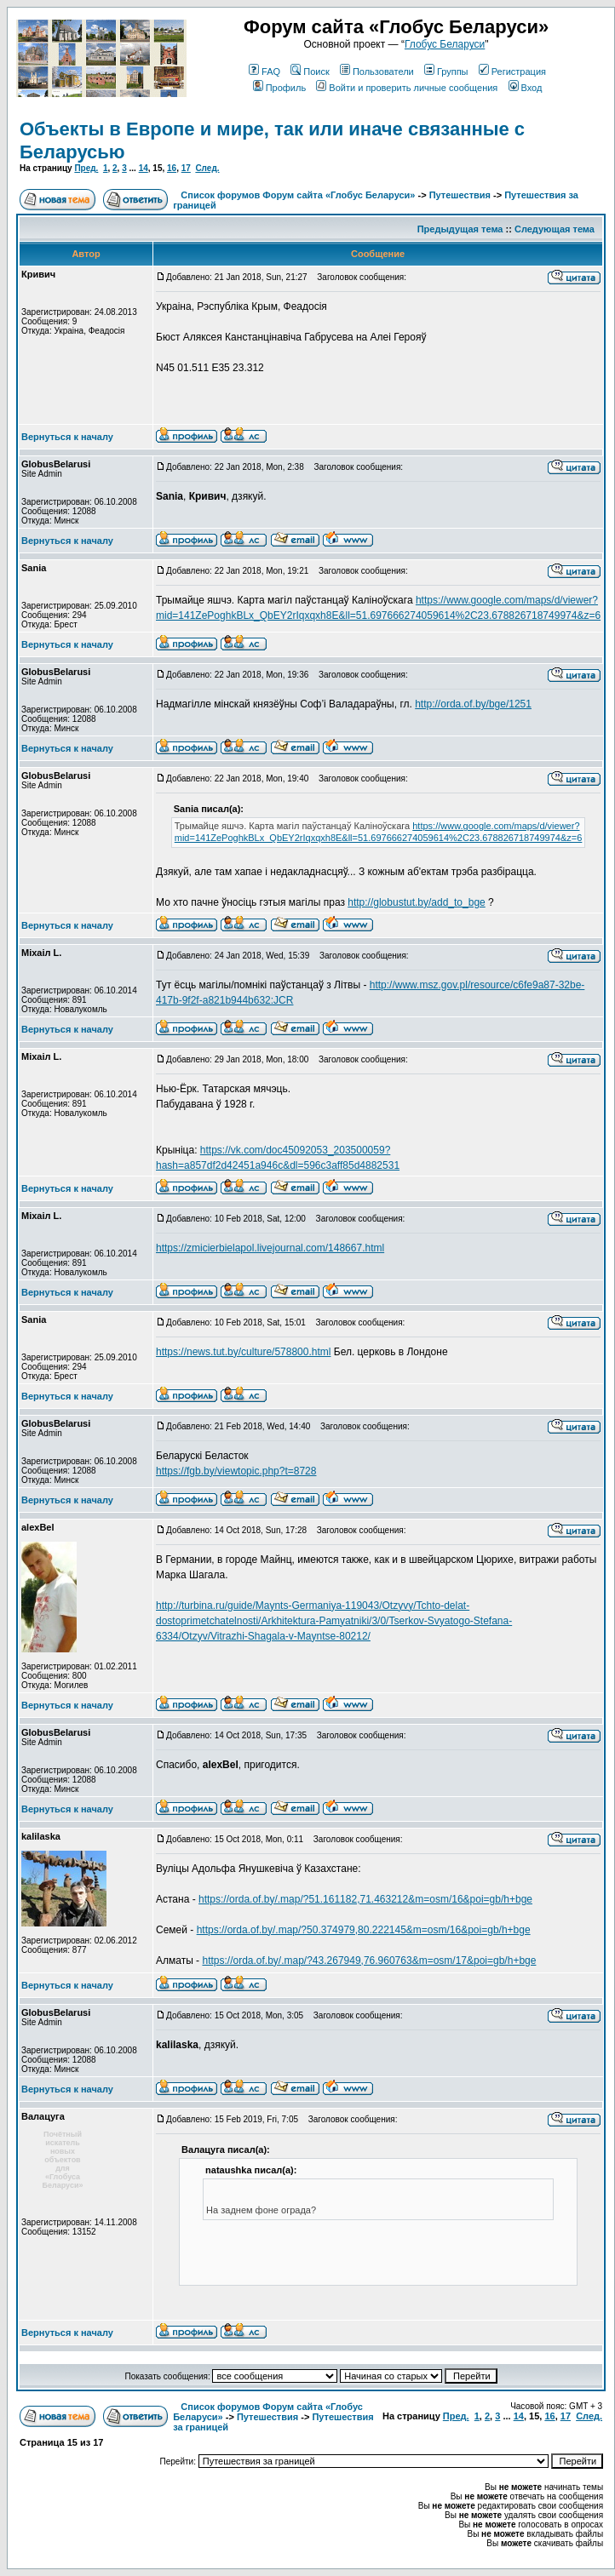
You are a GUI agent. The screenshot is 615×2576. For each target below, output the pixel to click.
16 (171, 168)
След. (207, 168)
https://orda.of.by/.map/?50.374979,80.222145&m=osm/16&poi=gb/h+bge (364, 1930)
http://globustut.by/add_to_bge (416, 902)
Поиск (309, 71)
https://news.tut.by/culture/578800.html (243, 1352)
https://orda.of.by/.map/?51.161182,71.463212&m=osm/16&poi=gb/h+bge (365, 1899)
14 (143, 168)
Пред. (86, 168)
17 (186, 168)
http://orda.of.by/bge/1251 (473, 704)
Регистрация (512, 71)
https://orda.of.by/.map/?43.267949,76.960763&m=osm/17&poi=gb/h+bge (369, 1960)
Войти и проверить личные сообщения (406, 88)
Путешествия (460, 195)
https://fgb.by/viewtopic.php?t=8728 (236, 1471)
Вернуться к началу (67, 437)
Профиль (280, 88)
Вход (526, 88)
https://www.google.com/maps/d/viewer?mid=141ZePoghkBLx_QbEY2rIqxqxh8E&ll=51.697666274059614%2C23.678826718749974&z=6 (379, 832)
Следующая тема (554, 229)
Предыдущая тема (460, 229)
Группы (446, 71)
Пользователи (377, 71)
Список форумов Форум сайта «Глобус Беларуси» (298, 195)
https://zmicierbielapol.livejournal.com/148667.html (270, 1248)
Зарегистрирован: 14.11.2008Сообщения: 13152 (79, 2227)
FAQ (264, 71)
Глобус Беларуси (445, 44)
